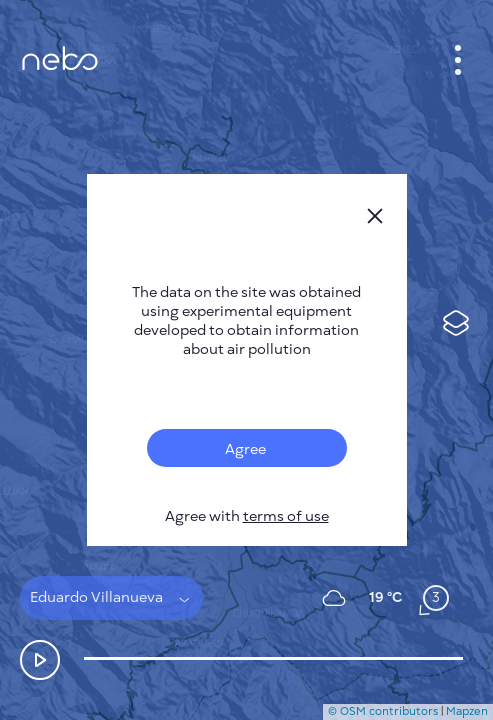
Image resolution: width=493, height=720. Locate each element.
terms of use (286, 516)
